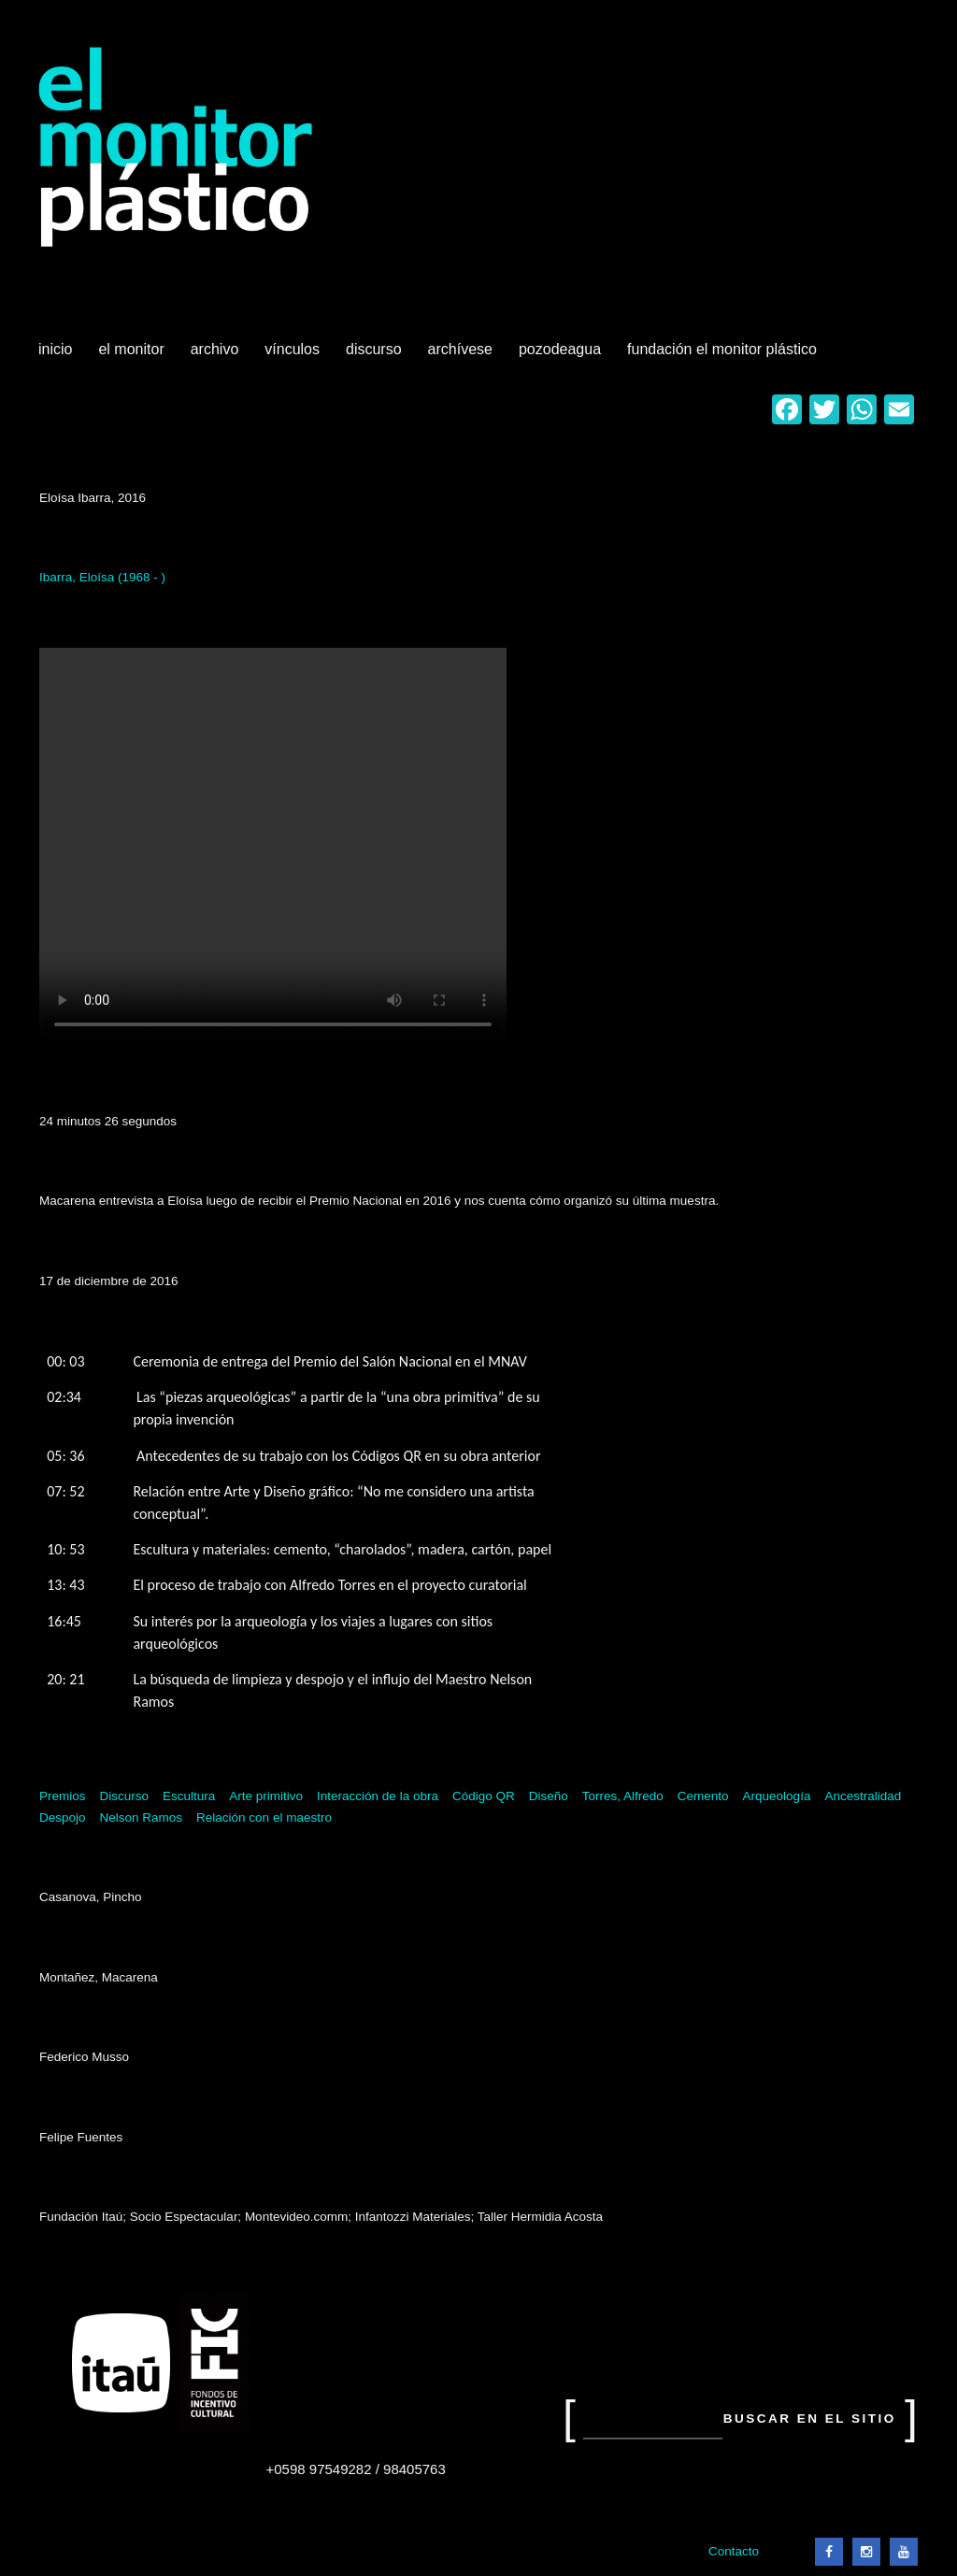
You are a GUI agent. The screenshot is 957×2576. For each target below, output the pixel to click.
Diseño (548, 1796)
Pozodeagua (562, 356)
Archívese (460, 349)
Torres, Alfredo (623, 1796)
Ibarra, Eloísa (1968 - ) (102, 577)
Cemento (703, 1796)
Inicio (55, 349)
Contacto (733, 2551)
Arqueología (777, 1796)
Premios (62, 1796)
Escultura (189, 1796)
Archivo (217, 356)
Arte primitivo (266, 1796)
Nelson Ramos (141, 1817)
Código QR (483, 1796)
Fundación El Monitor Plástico (722, 349)
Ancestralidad (862, 1796)
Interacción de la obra (377, 1796)
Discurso (374, 349)
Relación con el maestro (264, 1817)
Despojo (62, 1817)
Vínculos (293, 356)
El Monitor (132, 356)
